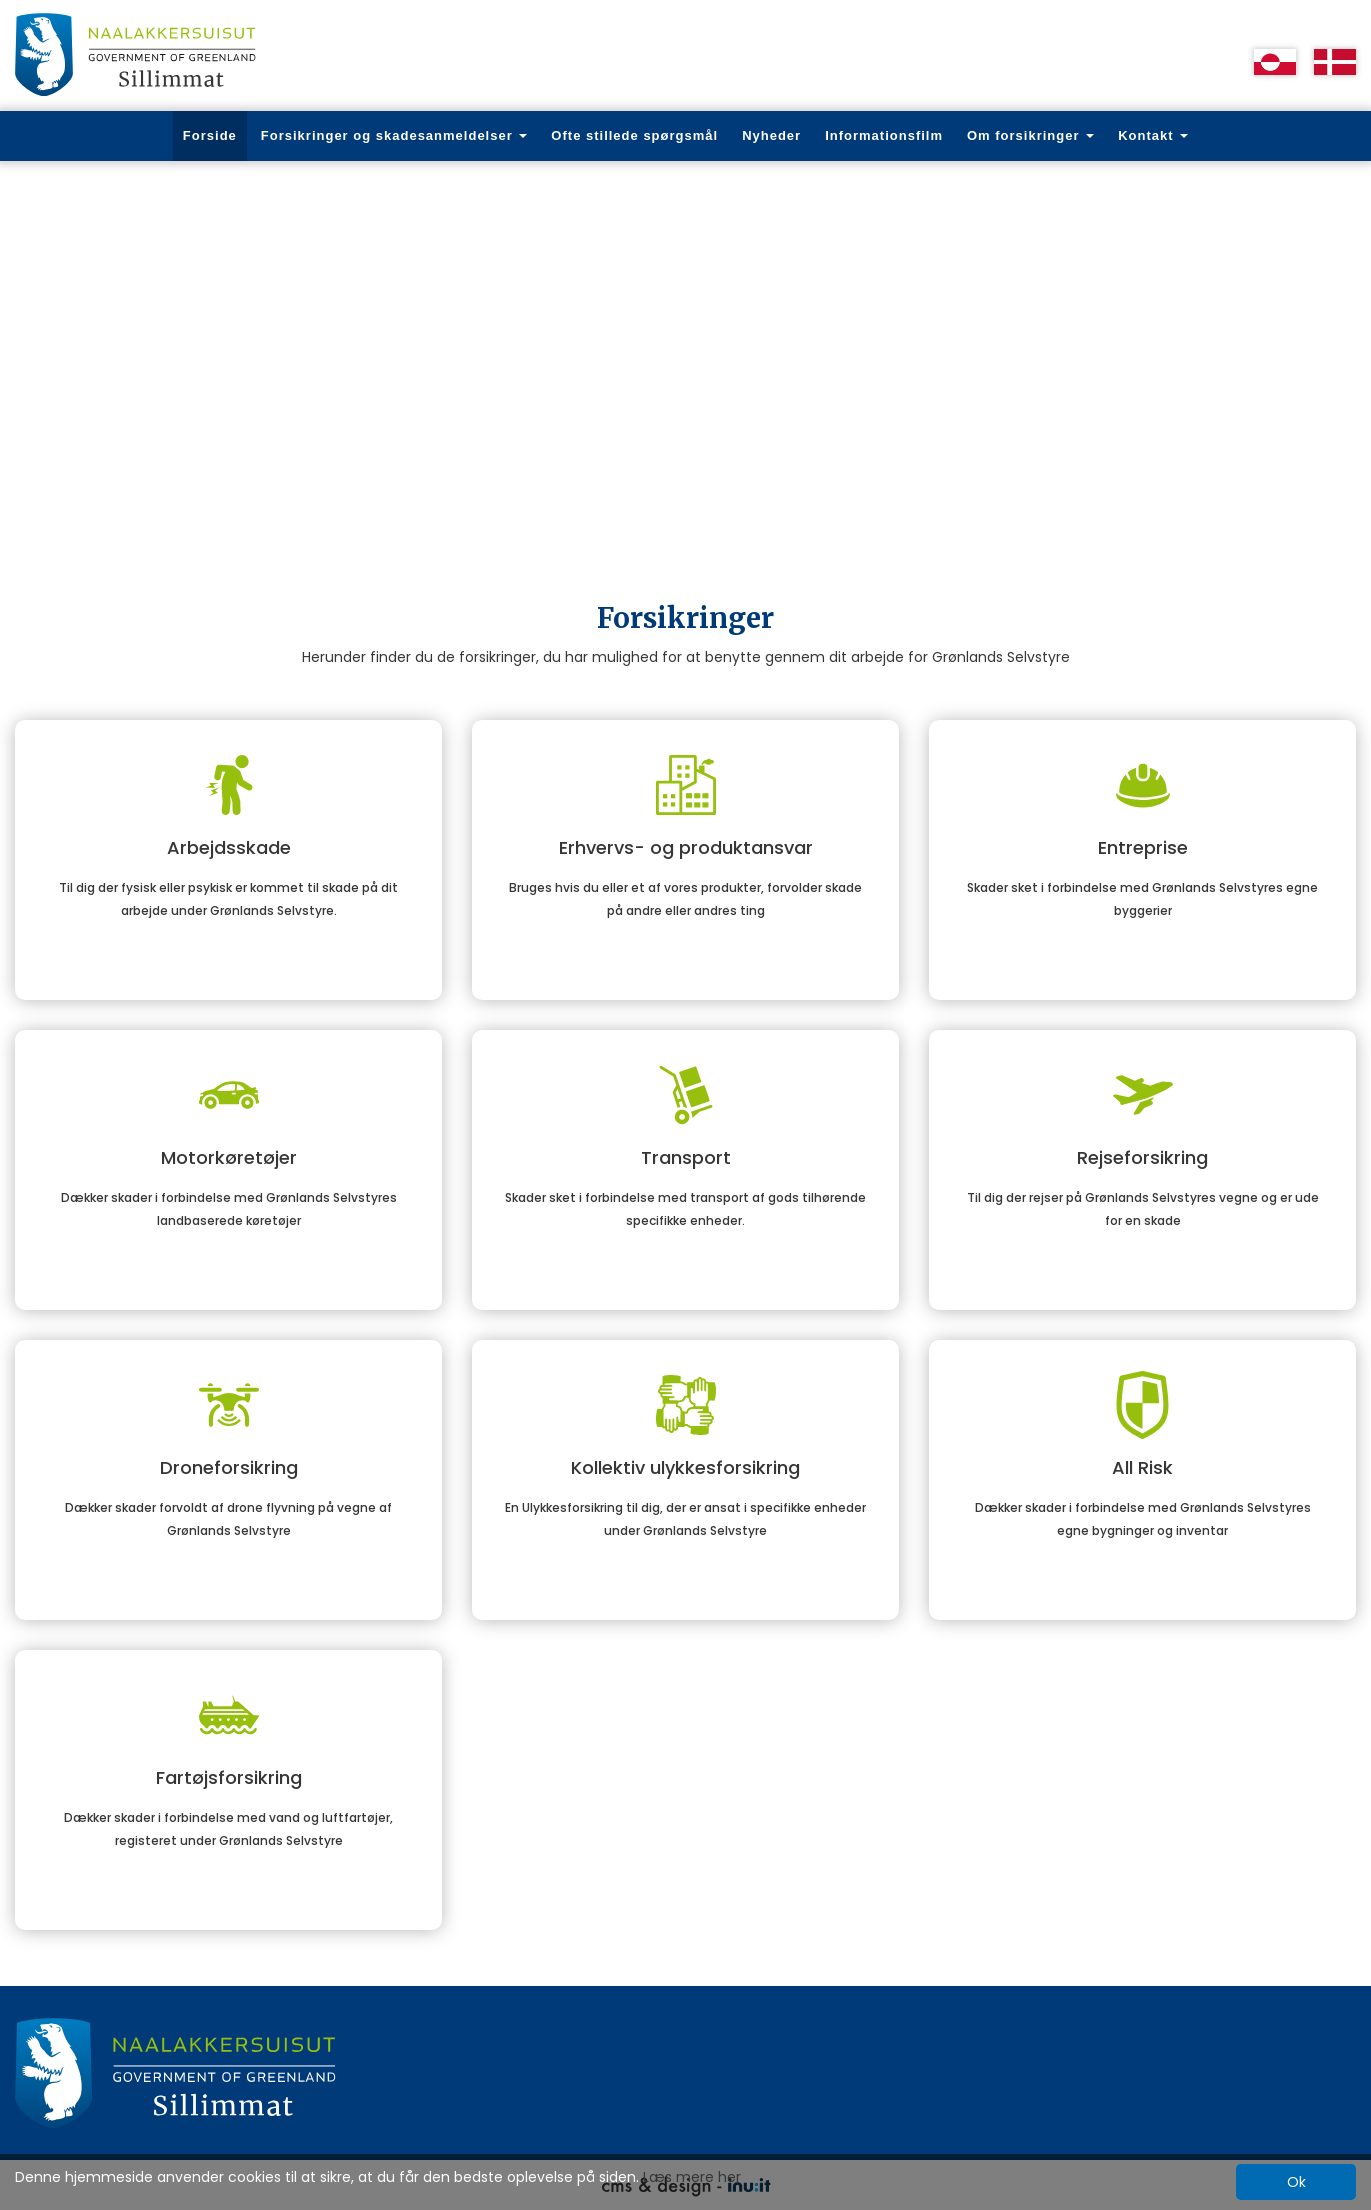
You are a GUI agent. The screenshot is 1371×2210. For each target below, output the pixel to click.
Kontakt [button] (1153, 135)
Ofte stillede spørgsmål (634, 135)
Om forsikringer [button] (1030, 135)
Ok (1296, 2182)
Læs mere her (692, 2177)
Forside (210, 135)
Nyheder (771, 135)
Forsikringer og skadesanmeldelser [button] (394, 135)
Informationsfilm (884, 135)
